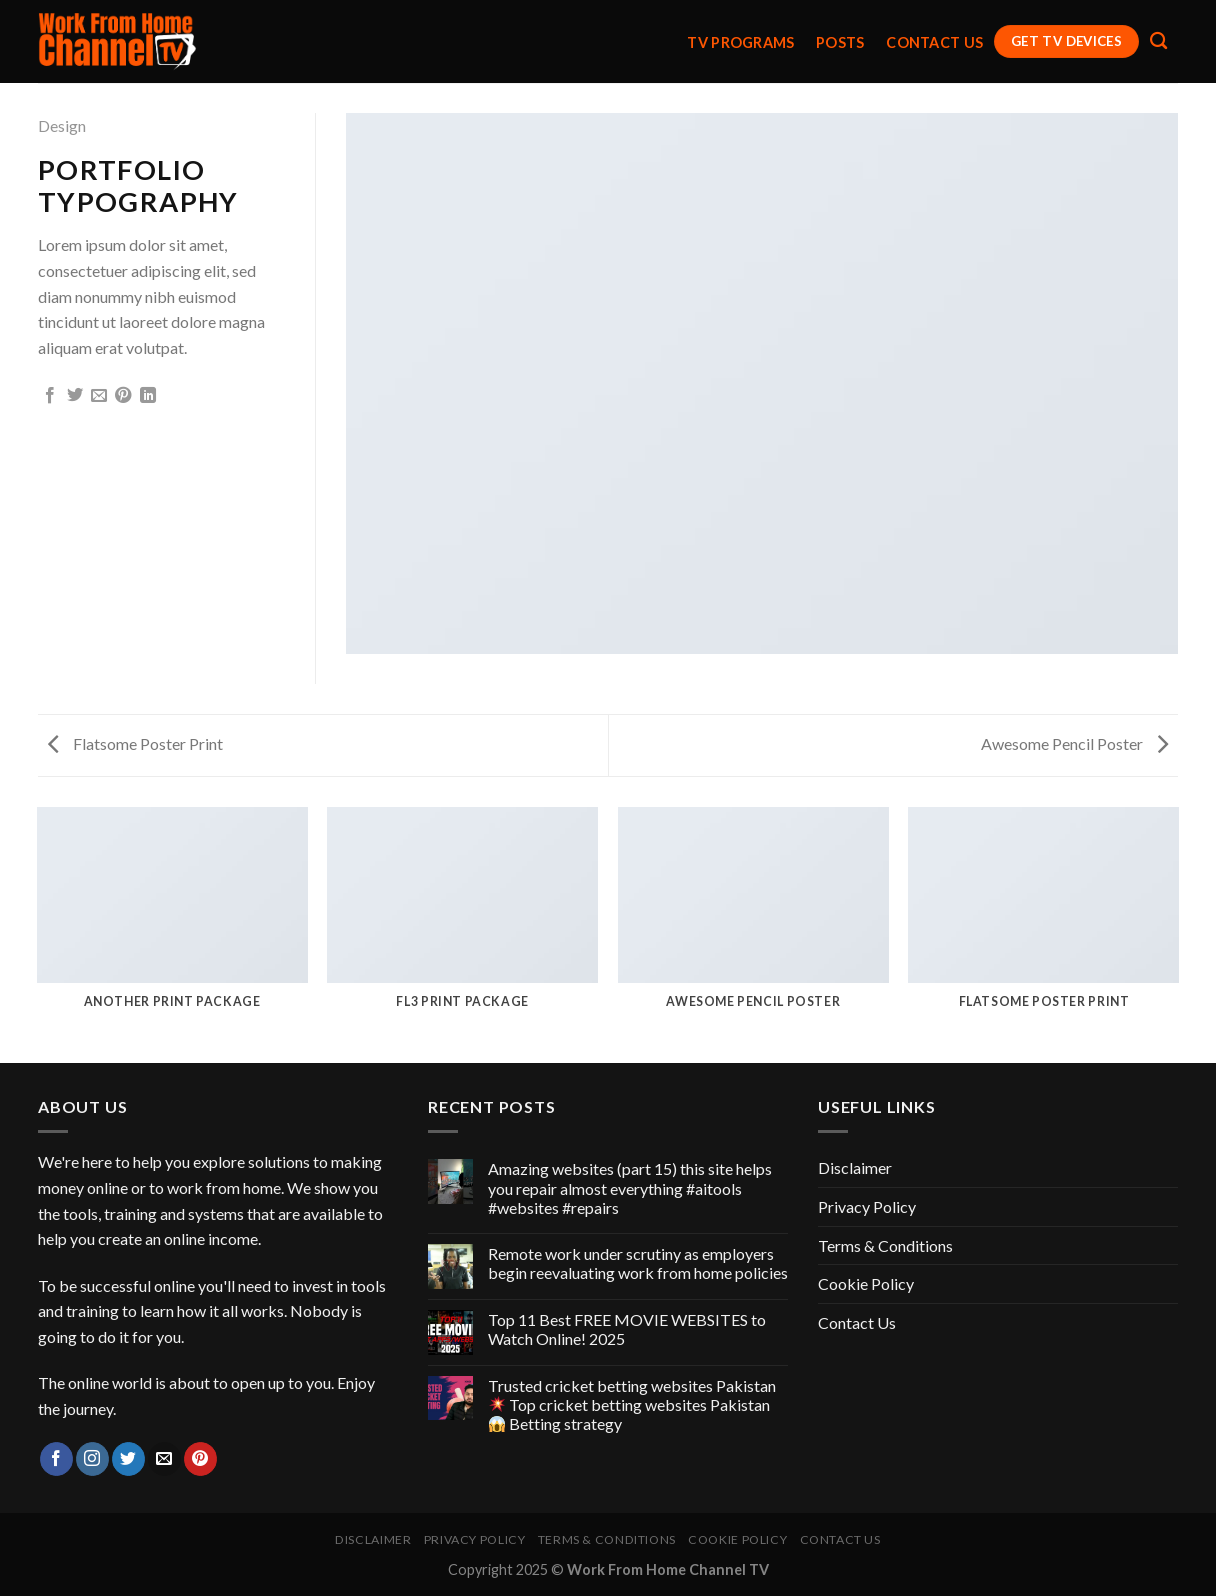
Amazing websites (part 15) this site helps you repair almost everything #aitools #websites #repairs (630, 1187)
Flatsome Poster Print (135, 743)
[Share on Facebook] (50, 396)
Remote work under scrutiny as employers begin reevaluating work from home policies (638, 1263)
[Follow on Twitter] (128, 1459)
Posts (840, 43)
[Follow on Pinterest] (200, 1459)
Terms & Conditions (885, 1245)
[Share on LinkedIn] (148, 396)
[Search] (1158, 41)
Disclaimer (855, 1167)
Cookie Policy (866, 1283)
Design (62, 125)
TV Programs (740, 43)
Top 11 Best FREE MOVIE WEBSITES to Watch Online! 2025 (627, 1329)
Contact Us (934, 43)
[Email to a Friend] (99, 396)
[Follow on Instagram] (92, 1459)
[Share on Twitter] (75, 396)
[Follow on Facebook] (56, 1459)
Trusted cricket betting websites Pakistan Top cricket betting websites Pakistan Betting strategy (632, 1404)
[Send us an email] (164, 1459)
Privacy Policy (867, 1206)
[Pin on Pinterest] (123, 396)
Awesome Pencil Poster (1074, 743)
